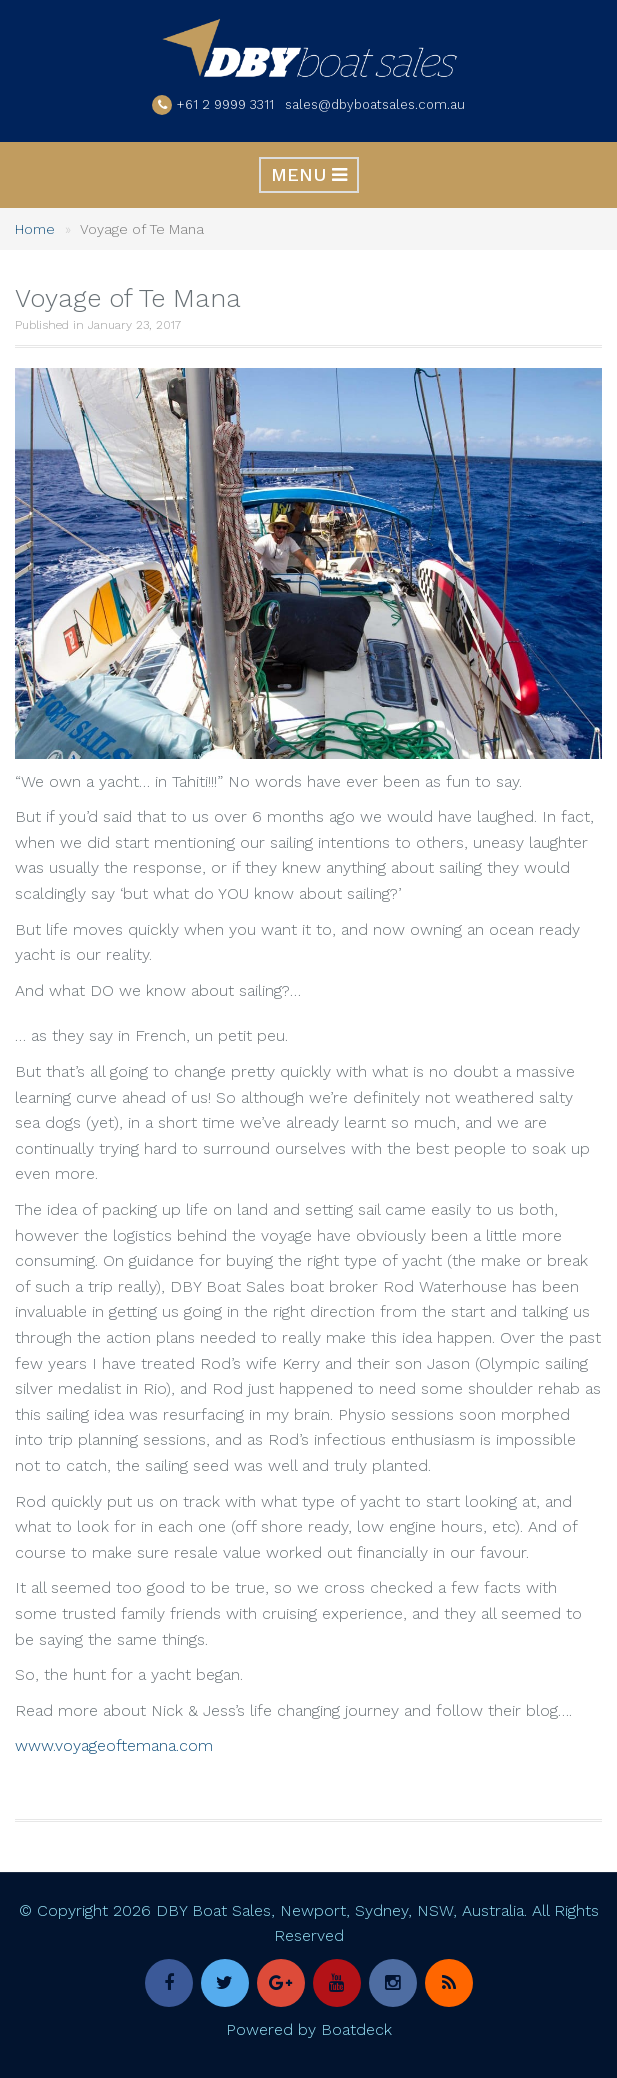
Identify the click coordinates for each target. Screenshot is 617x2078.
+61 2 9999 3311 (225, 104)
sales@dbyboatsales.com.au (375, 104)
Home (35, 229)
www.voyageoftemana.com (114, 1745)
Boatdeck (356, 2029)
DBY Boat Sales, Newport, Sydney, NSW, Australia (340, 1910)
